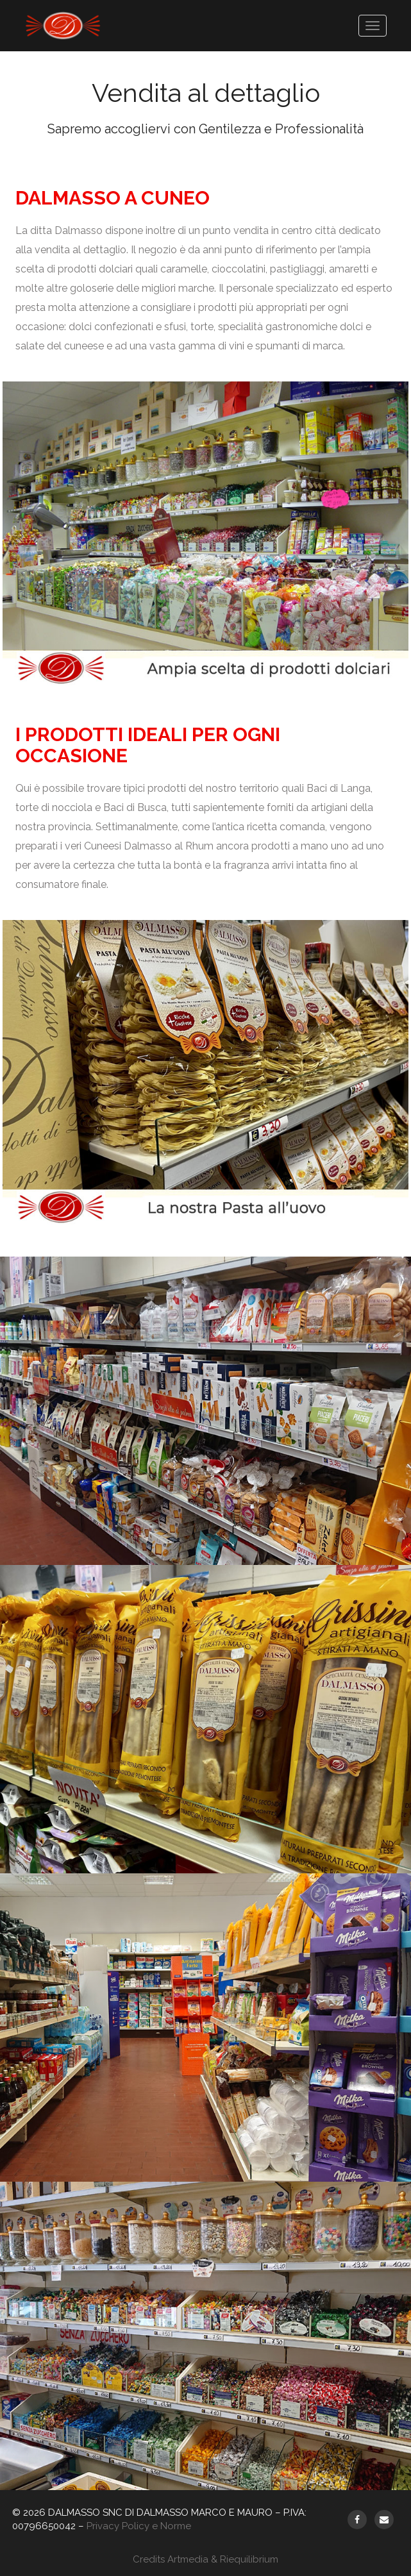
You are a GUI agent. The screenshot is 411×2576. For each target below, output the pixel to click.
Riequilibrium (249, 2559)
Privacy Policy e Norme (139, 2526)
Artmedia (187, 2559)
